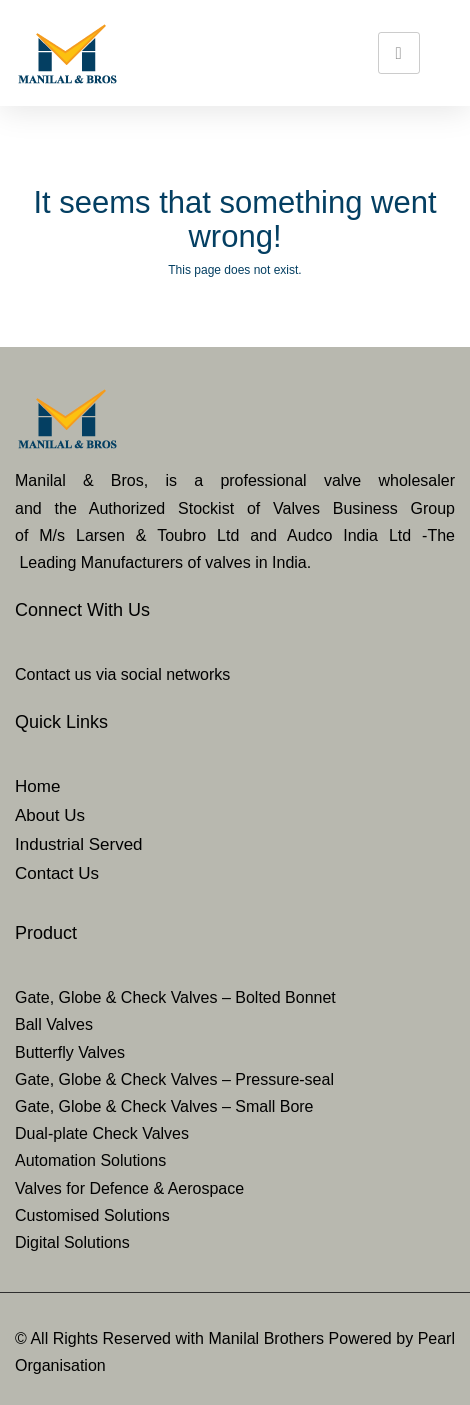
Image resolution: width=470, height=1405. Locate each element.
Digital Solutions (72, 1242)
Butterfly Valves (70, 1052)
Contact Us (57, 873)
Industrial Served (79, 844)
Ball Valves (54, 1024)
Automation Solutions (90, 1160)
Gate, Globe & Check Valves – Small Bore (164, 1106)
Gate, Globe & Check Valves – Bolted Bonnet (175, 997)
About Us (50, 815)
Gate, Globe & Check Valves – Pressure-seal (174, 1079)
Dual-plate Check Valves (102, 1133)
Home (37, 786)
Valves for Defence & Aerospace (129, 1188)
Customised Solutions (92, 1215)
